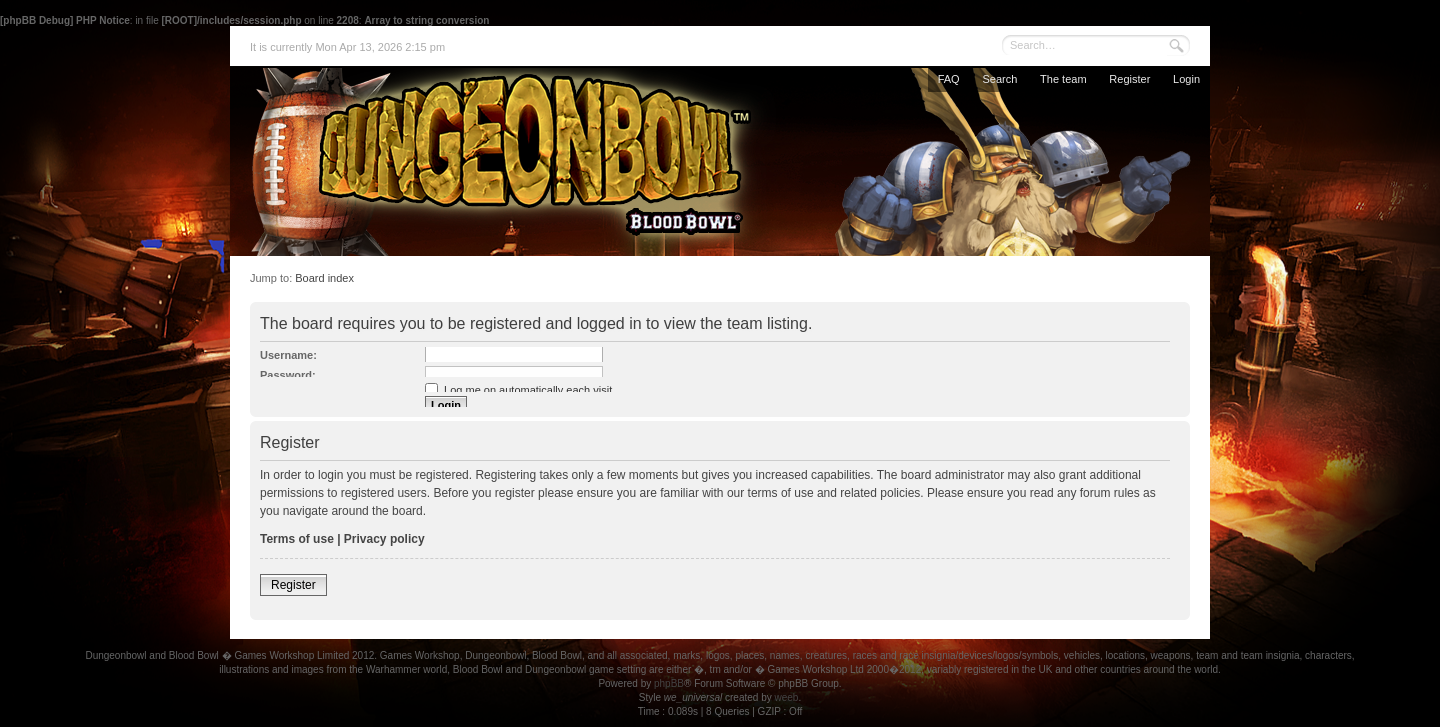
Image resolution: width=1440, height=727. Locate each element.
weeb (786, 697)
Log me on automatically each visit (518, 390)
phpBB (669, 683)
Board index (324, 278)
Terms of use (297, 539)
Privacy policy (384, 539)
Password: (288, 375)
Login (1186, 79)
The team (1063, 79)
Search (999, 79)
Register (1129, 79)
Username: (288, 355)
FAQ (949, 79)
